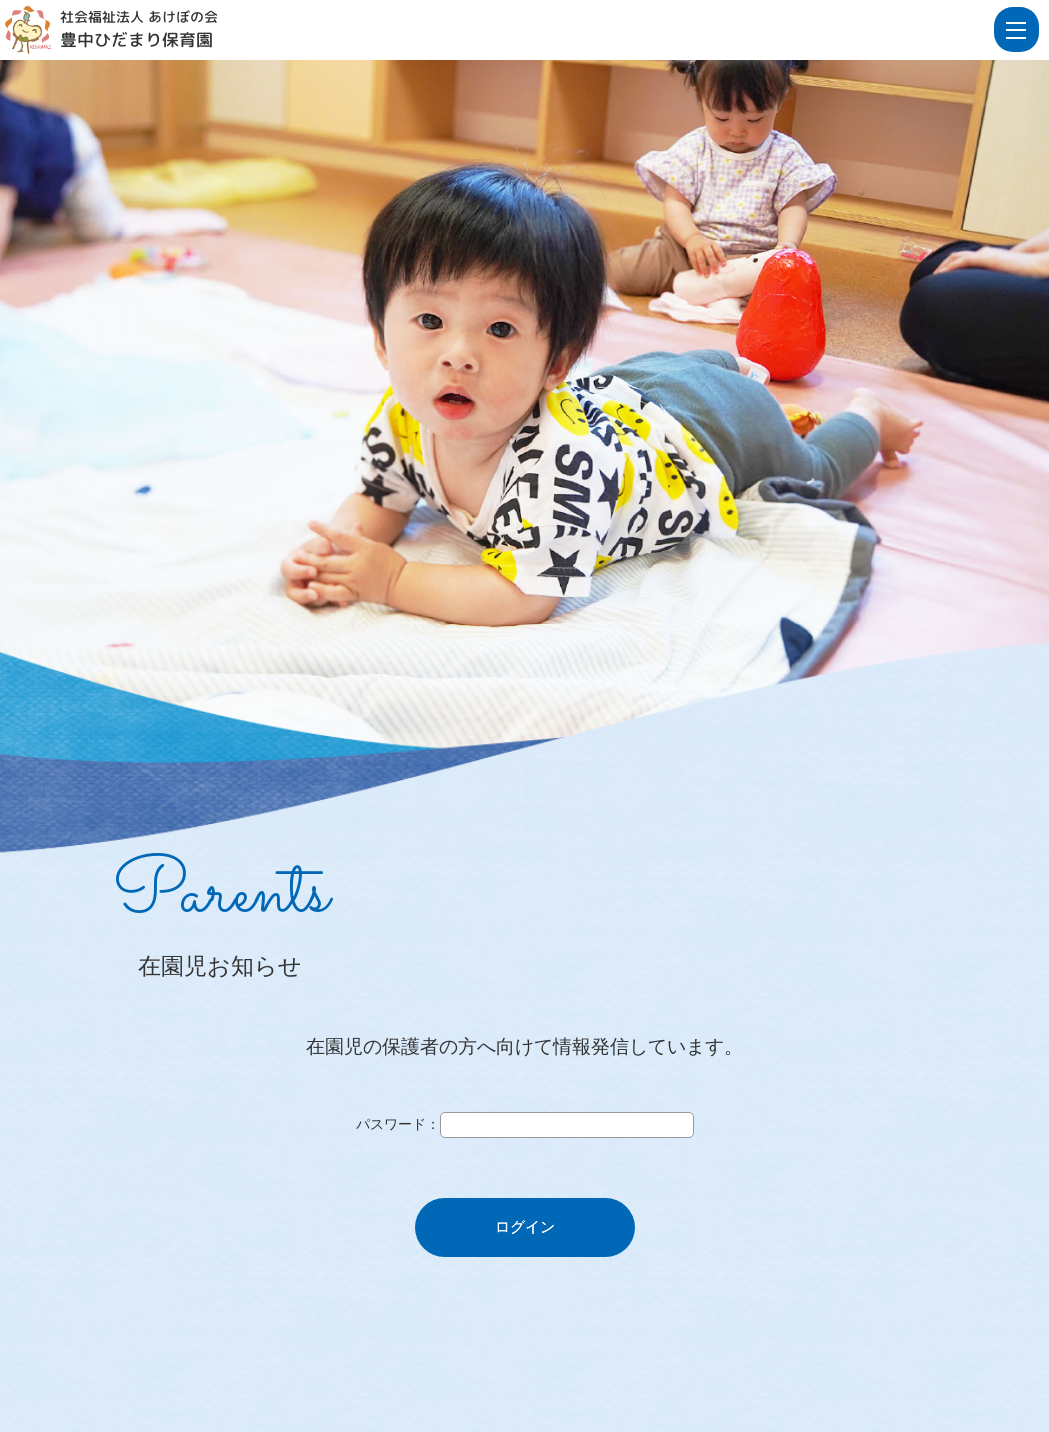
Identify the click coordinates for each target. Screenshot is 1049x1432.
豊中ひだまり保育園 (136, 39)
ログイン (525, 1226)
